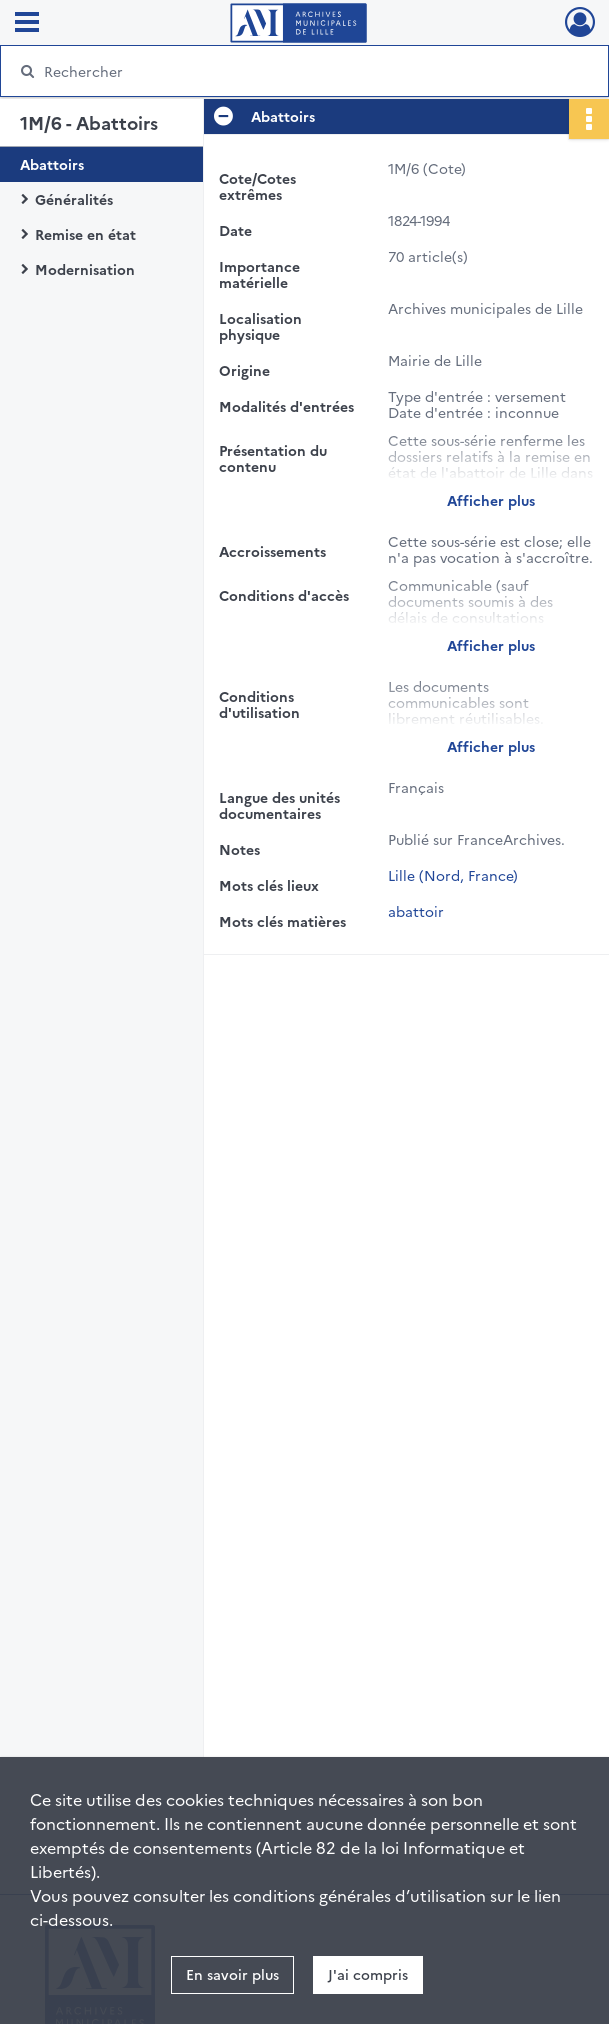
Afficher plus (491, 500)
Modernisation (85, 269)
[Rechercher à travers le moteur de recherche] (285, 71)
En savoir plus (232, 1974)
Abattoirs (52, 164)
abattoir (416, 911)
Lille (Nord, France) (453, 875)
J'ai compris (368, 1974)
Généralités (74, 199)
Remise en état (85, 234)
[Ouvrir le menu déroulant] (27, 24)
